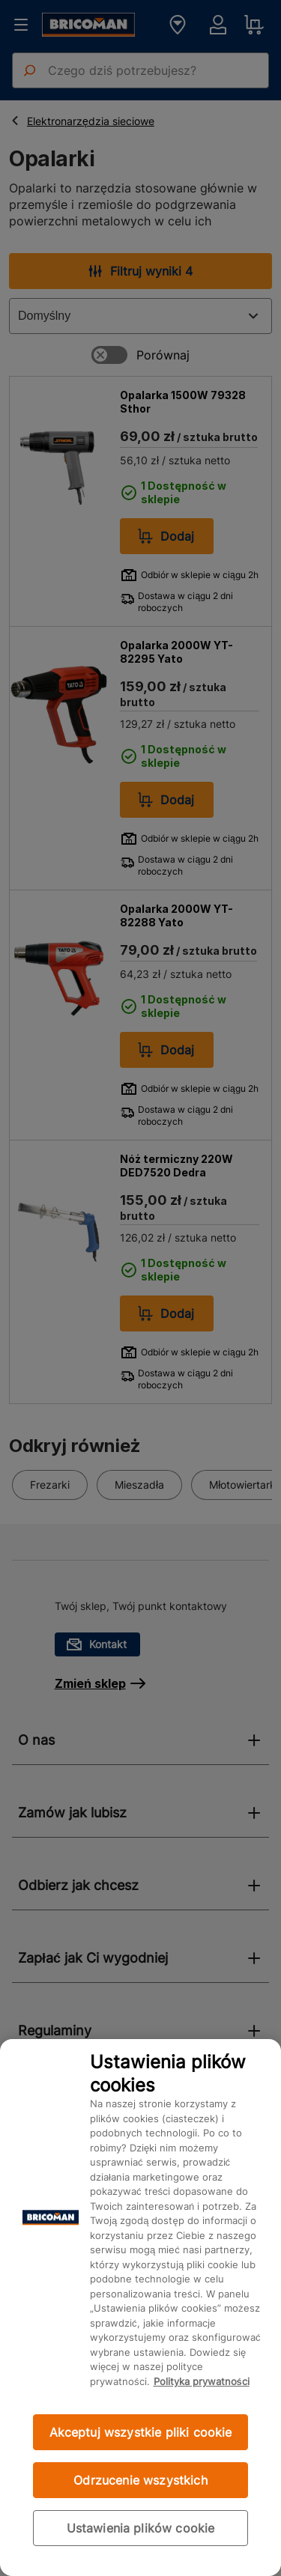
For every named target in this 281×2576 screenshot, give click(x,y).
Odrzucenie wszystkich (140, 2480)
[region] (140, 2307)
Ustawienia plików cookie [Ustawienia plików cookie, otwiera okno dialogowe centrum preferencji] (141, 2528)
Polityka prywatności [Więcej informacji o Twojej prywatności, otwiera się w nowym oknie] (202, 2381)
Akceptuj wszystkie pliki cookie (140, 2432)
